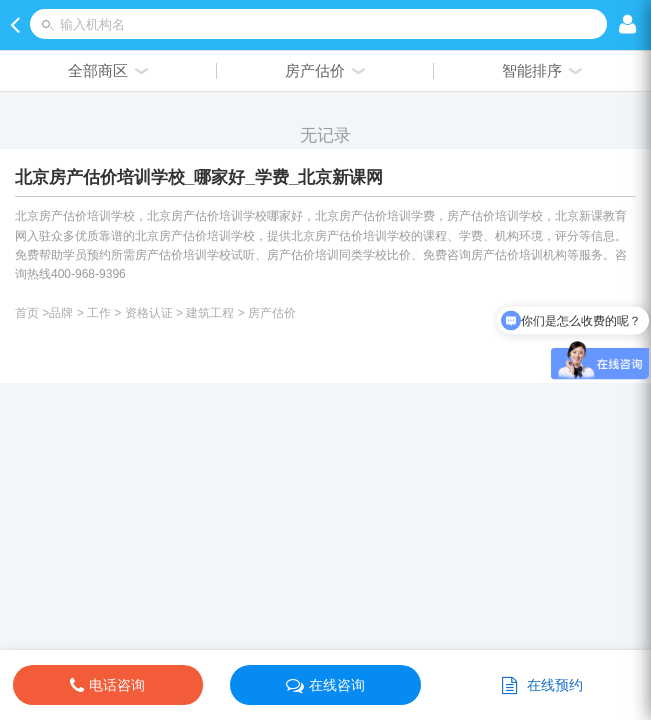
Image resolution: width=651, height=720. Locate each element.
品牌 (61, 313)
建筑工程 (210, 313)
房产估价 (272, 313)
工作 (99, 313)
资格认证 (149, 313)
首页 (27, 313)
